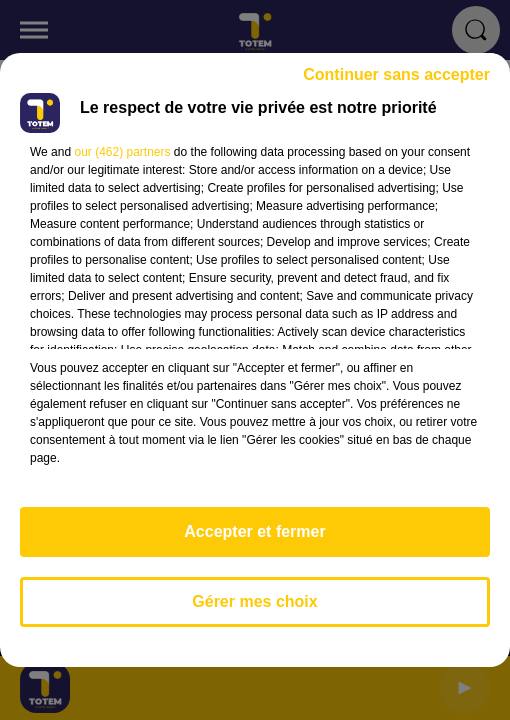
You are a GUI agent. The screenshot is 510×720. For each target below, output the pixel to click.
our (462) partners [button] (122, 152)
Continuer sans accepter (396, 74)
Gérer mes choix (254, 601)
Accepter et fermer (254, 531)
